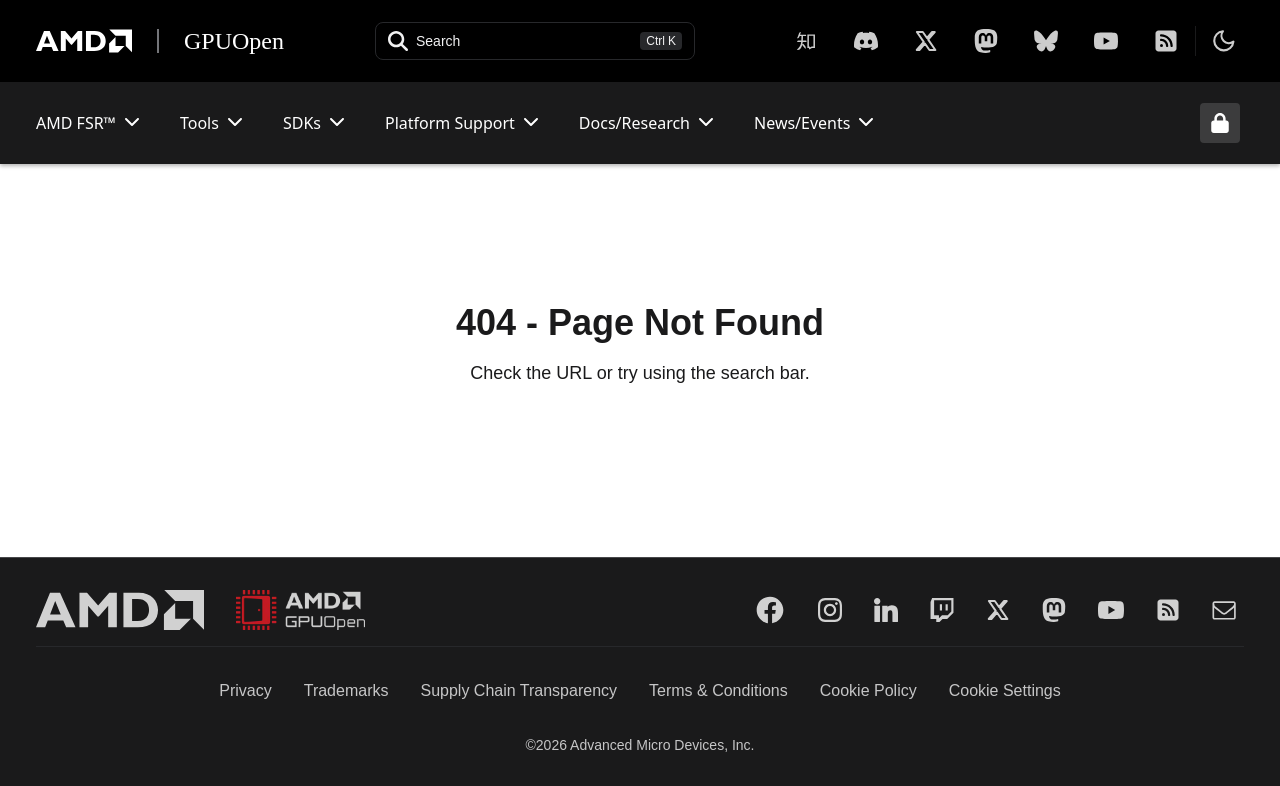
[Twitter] (998, 610)
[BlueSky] (1046, 41)
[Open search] (535, 41)
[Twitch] (942, 610)
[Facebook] (770, 610)
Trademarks (346, 690)
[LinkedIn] (886, 610)
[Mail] (1224, 610)
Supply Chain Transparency (518, 690)
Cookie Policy (868, 690)
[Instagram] (830, 610)
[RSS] (1166, 41)
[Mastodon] (986, 41)
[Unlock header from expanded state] (1220, 123)
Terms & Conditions (718, 690)
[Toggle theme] (1224, 41)
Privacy (245, 690)
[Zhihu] (806, 41)
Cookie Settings (1005, 690)
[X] (866, 41)
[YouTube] (1106, 41)
